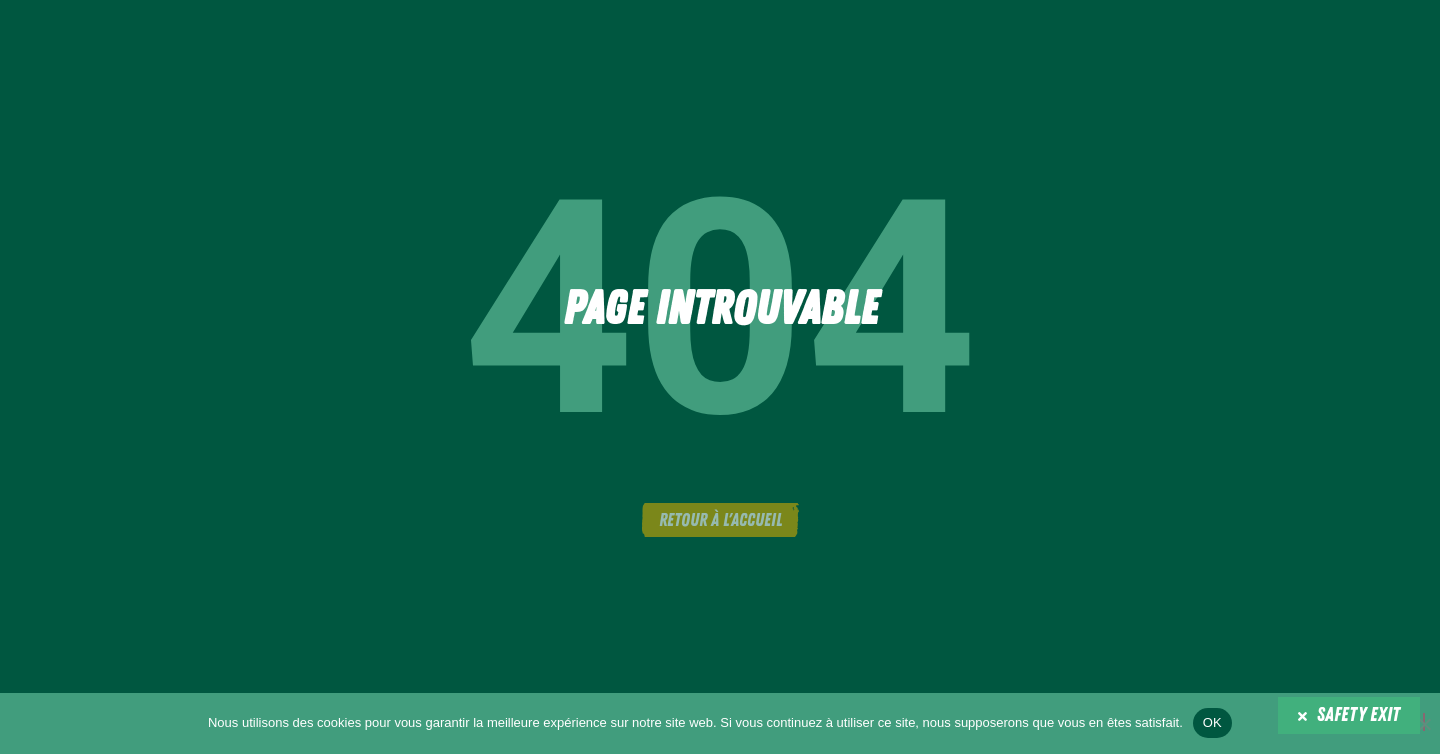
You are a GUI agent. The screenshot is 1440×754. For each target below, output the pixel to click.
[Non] (1424, 722)
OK (1212, 722)
